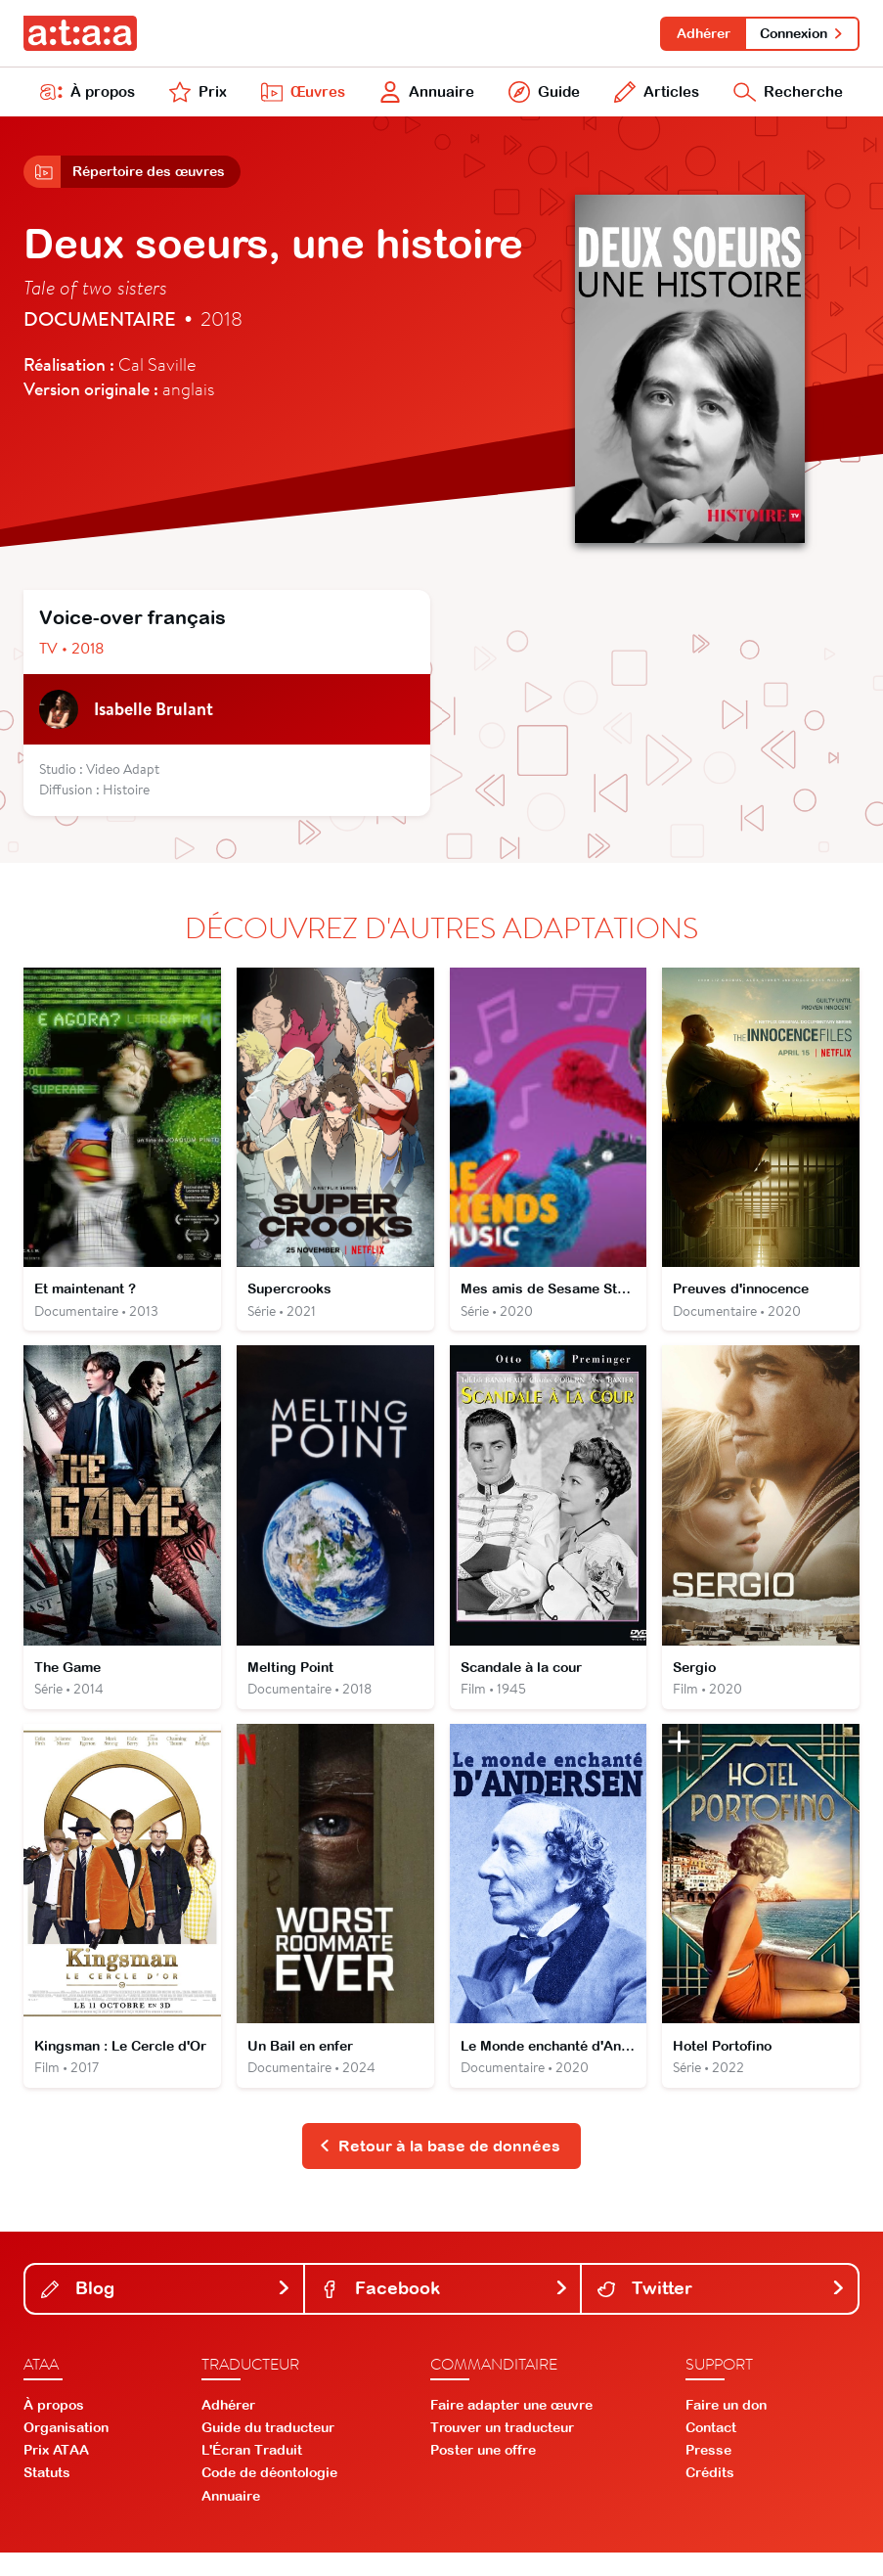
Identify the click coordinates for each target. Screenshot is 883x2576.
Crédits (709, 2497)
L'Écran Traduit (251, 2474)
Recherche (787, 96)
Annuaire (425, 96)
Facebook (445, 2312)
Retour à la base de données (439, 2169)
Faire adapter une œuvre (511, 2428)
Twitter (721, 2312)
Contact (710, 2451)
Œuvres (300, 96)
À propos (88, 96)
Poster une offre (483, 2474)
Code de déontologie (269, 2497)
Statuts (46, 2497)
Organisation (66, 2451)
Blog (166, 2312)
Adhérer (698, 33)
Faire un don (726, 2428)
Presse (708, 2474)
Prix (196, 96)
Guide (542, 96)
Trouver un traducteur (502, 2451)
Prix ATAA (56, 2474)
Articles (654, 96)
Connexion (800, 33)
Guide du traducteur (267, 2451)
